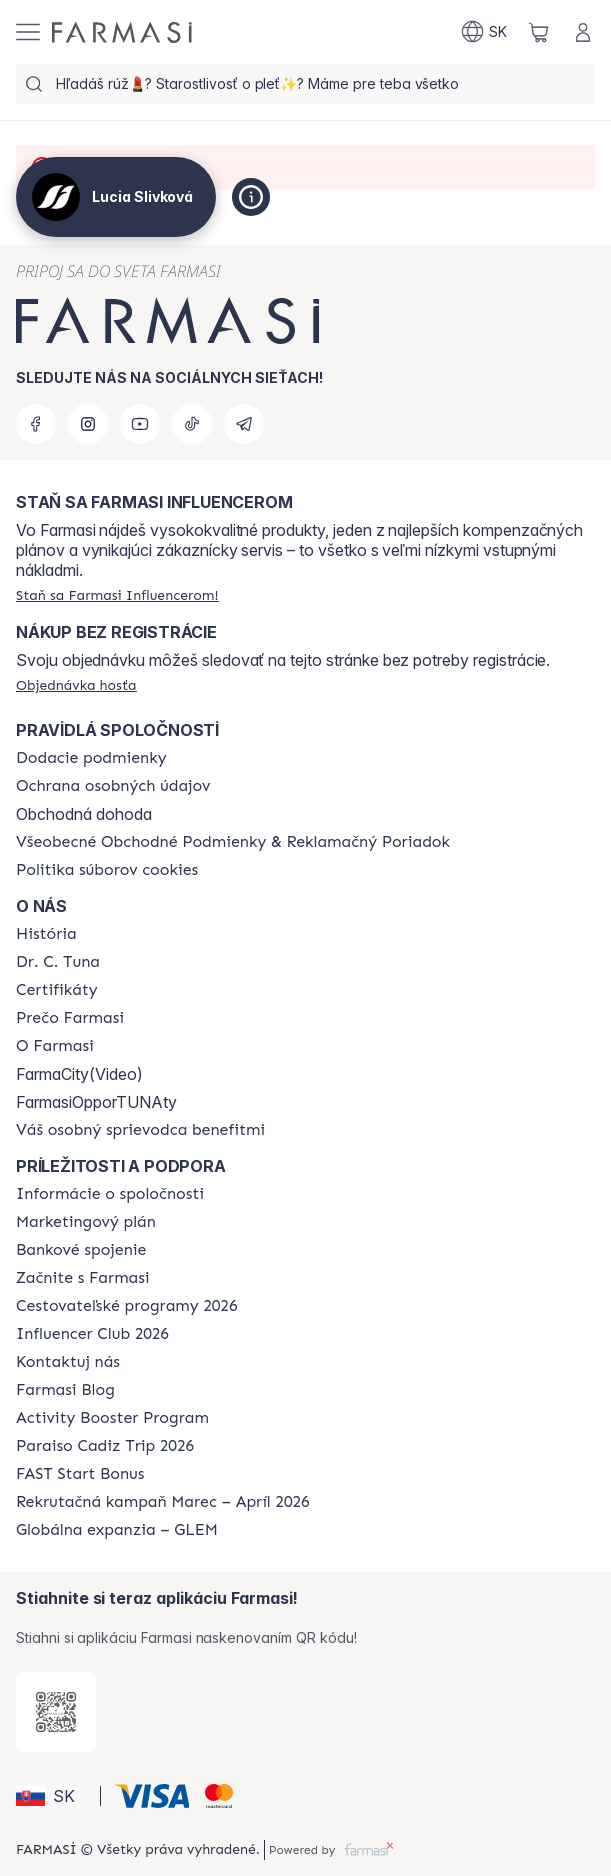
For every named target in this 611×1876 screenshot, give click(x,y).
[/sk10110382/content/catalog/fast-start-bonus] (80, 1474)
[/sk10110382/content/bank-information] (81, 1250)
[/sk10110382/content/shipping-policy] (91, 758)
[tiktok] (192, 424)
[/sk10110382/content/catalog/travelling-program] (126, 1306)
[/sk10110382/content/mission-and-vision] (58, 962)
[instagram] (88, 424)
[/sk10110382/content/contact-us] (68, 1362)
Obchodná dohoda (84, 814)
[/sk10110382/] (122, 32)
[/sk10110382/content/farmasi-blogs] (65, 1390)
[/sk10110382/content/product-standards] (57, 990)
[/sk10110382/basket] (539, 32)
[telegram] (244, 424)
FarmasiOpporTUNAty (96, 1102)
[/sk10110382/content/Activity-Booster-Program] (112, 1418)
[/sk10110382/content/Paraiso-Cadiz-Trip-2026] (105, 1446)
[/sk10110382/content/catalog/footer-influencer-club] (92, 1334)
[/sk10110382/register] (117, 595)
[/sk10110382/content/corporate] (110, 1194)
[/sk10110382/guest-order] (76, 685)
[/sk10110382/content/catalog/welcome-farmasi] (140, 1130)
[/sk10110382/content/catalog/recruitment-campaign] (163, 1502)
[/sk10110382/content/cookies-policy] (107, 870)
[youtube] (140, 424)
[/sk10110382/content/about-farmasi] (46, 934)
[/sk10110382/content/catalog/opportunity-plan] (86, 1222)
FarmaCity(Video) (79, 1074)
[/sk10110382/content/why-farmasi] (70, 1018)
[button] (55, 1796)
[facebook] (36, 424)
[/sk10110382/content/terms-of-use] (233, 842)
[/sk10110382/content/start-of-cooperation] (83, 1278)
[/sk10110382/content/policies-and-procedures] (113, 786)
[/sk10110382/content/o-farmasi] (55, 1046)
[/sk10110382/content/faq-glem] (117, 1530)
